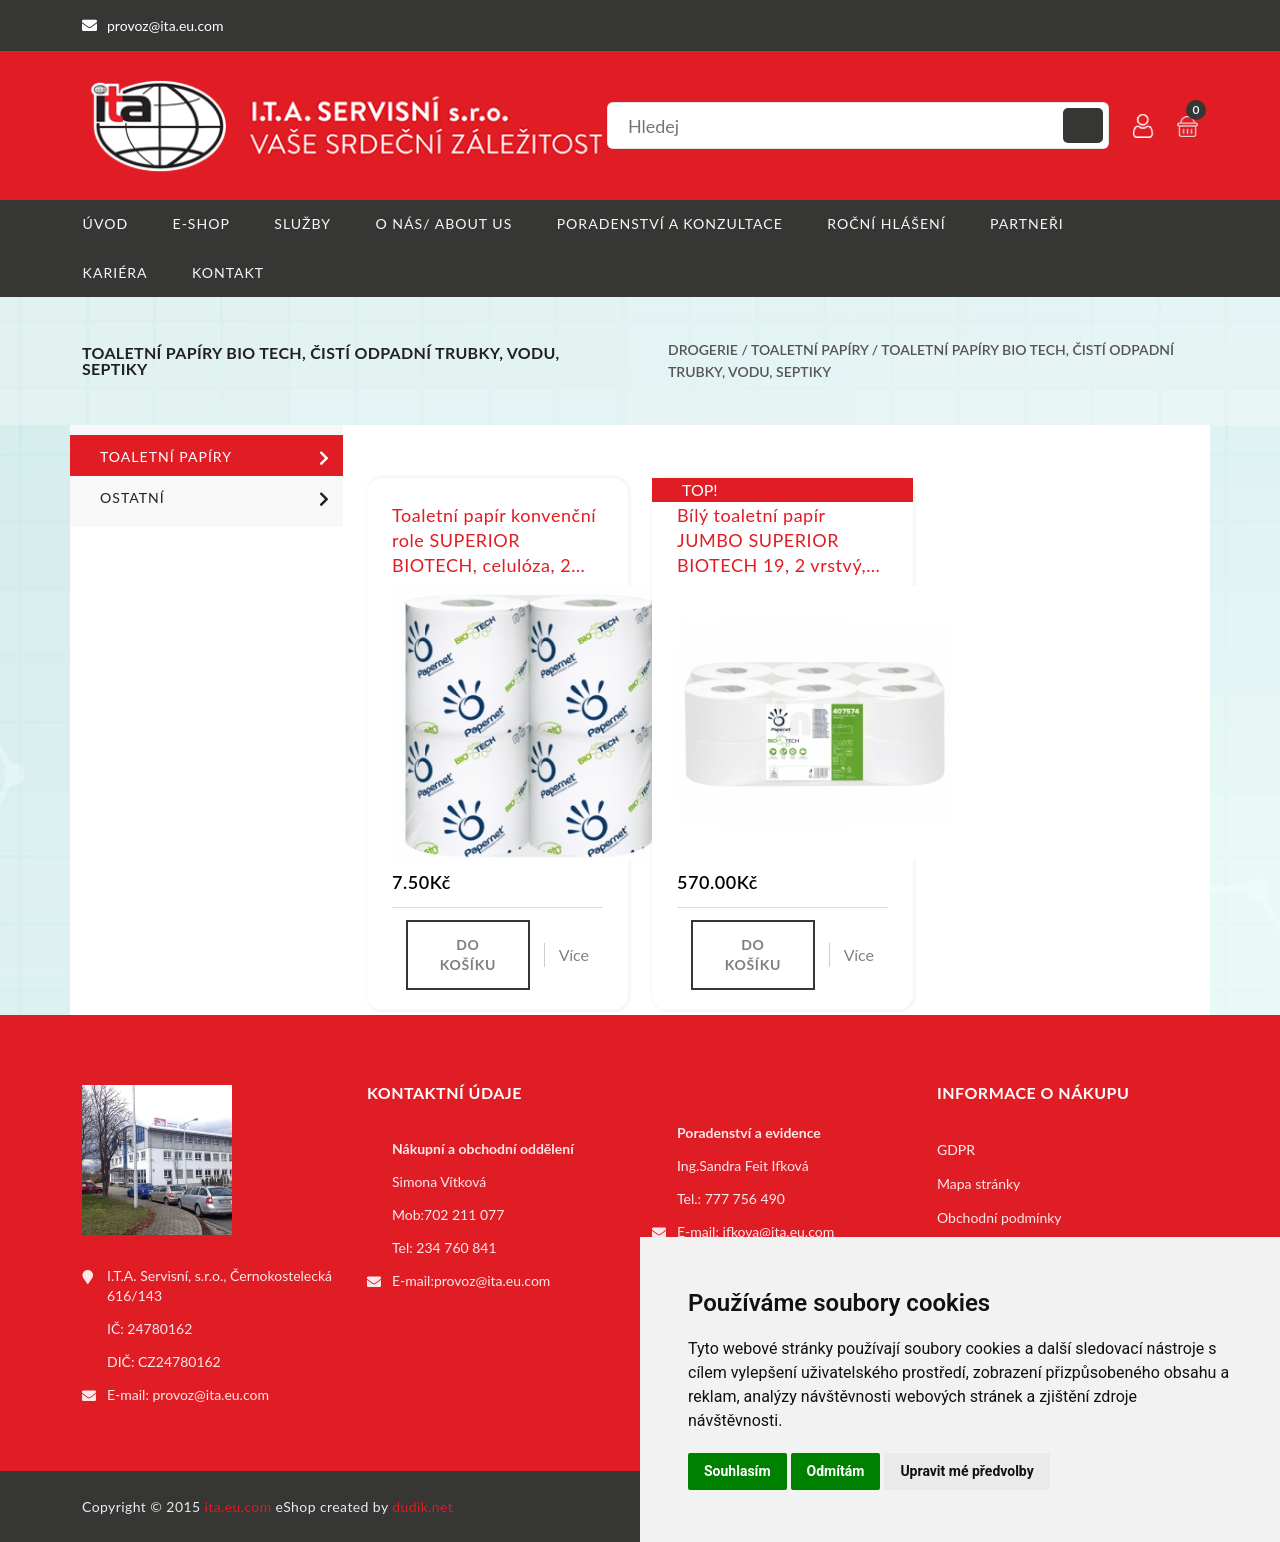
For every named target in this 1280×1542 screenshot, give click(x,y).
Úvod (104, 223)
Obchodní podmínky (999, 1217)
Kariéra (114, 272)
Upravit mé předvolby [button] (966, 1471)
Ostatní (218, 498)
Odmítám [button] (836, 1471)
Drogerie (703, 350)
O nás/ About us (444, 223)
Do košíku (468, 954)
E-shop (200, 223)
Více (574, 954)
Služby (302, 223)
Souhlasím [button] (737, 1471)
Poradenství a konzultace (669, 223)
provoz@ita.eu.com (211, 1394)
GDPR (956, 1149)
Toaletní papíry (809, 350)
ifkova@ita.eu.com (779, 1231)
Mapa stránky (978, 1183)
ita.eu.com (238, 1505)
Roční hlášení (886, 223)
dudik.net (423, 1505)
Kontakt (228, 272)
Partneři (1026, 223)
